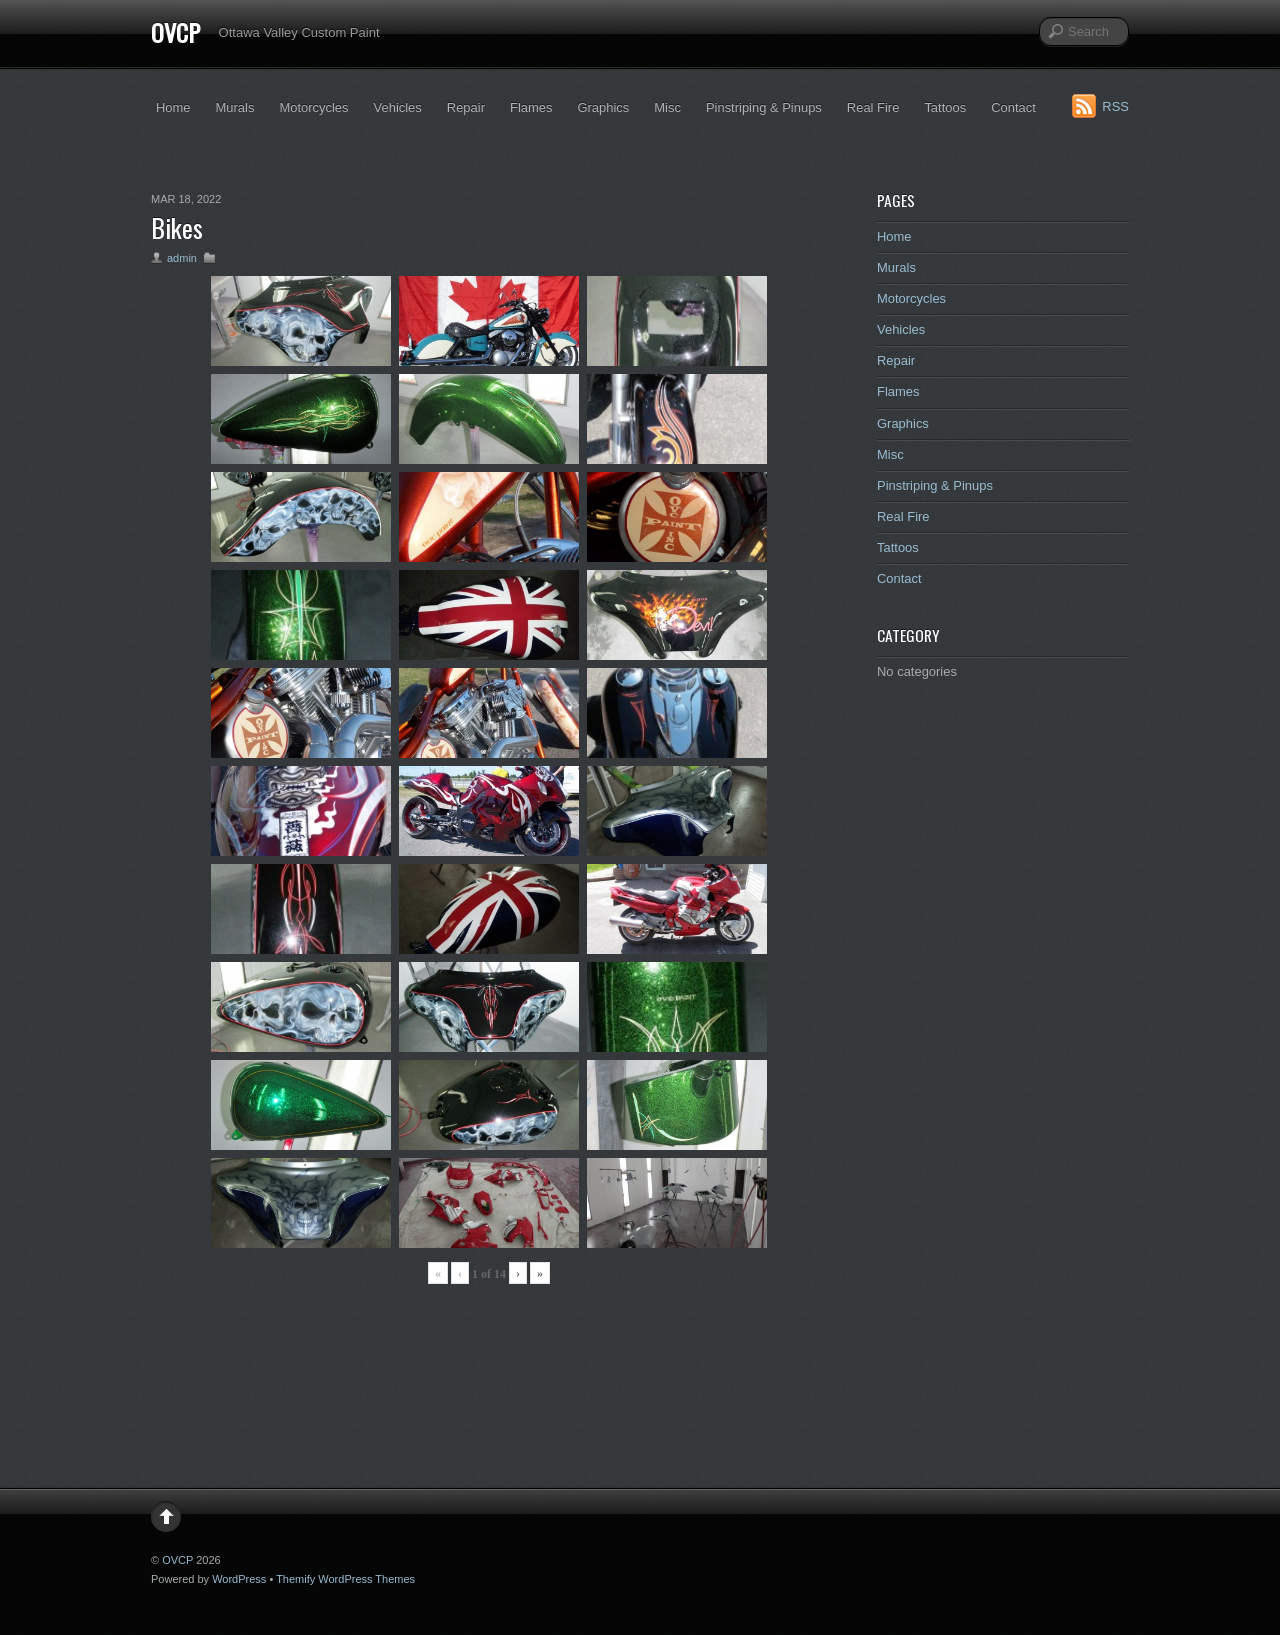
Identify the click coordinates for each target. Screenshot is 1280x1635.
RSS (1115, 106)
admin (182, 258)
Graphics (603, 107)
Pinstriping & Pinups (764, 107)
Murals (235, 107)
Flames (531, 107)
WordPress (239, 1579)
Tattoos (945, 107)
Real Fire (873, 107)
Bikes (177, 227)
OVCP (175, 32)
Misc (667, 107)
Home (173, 107)
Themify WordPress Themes (345, 1579)
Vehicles (398, 107)
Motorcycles (313, 107)
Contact (1013, 107)
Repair (466, 107)
